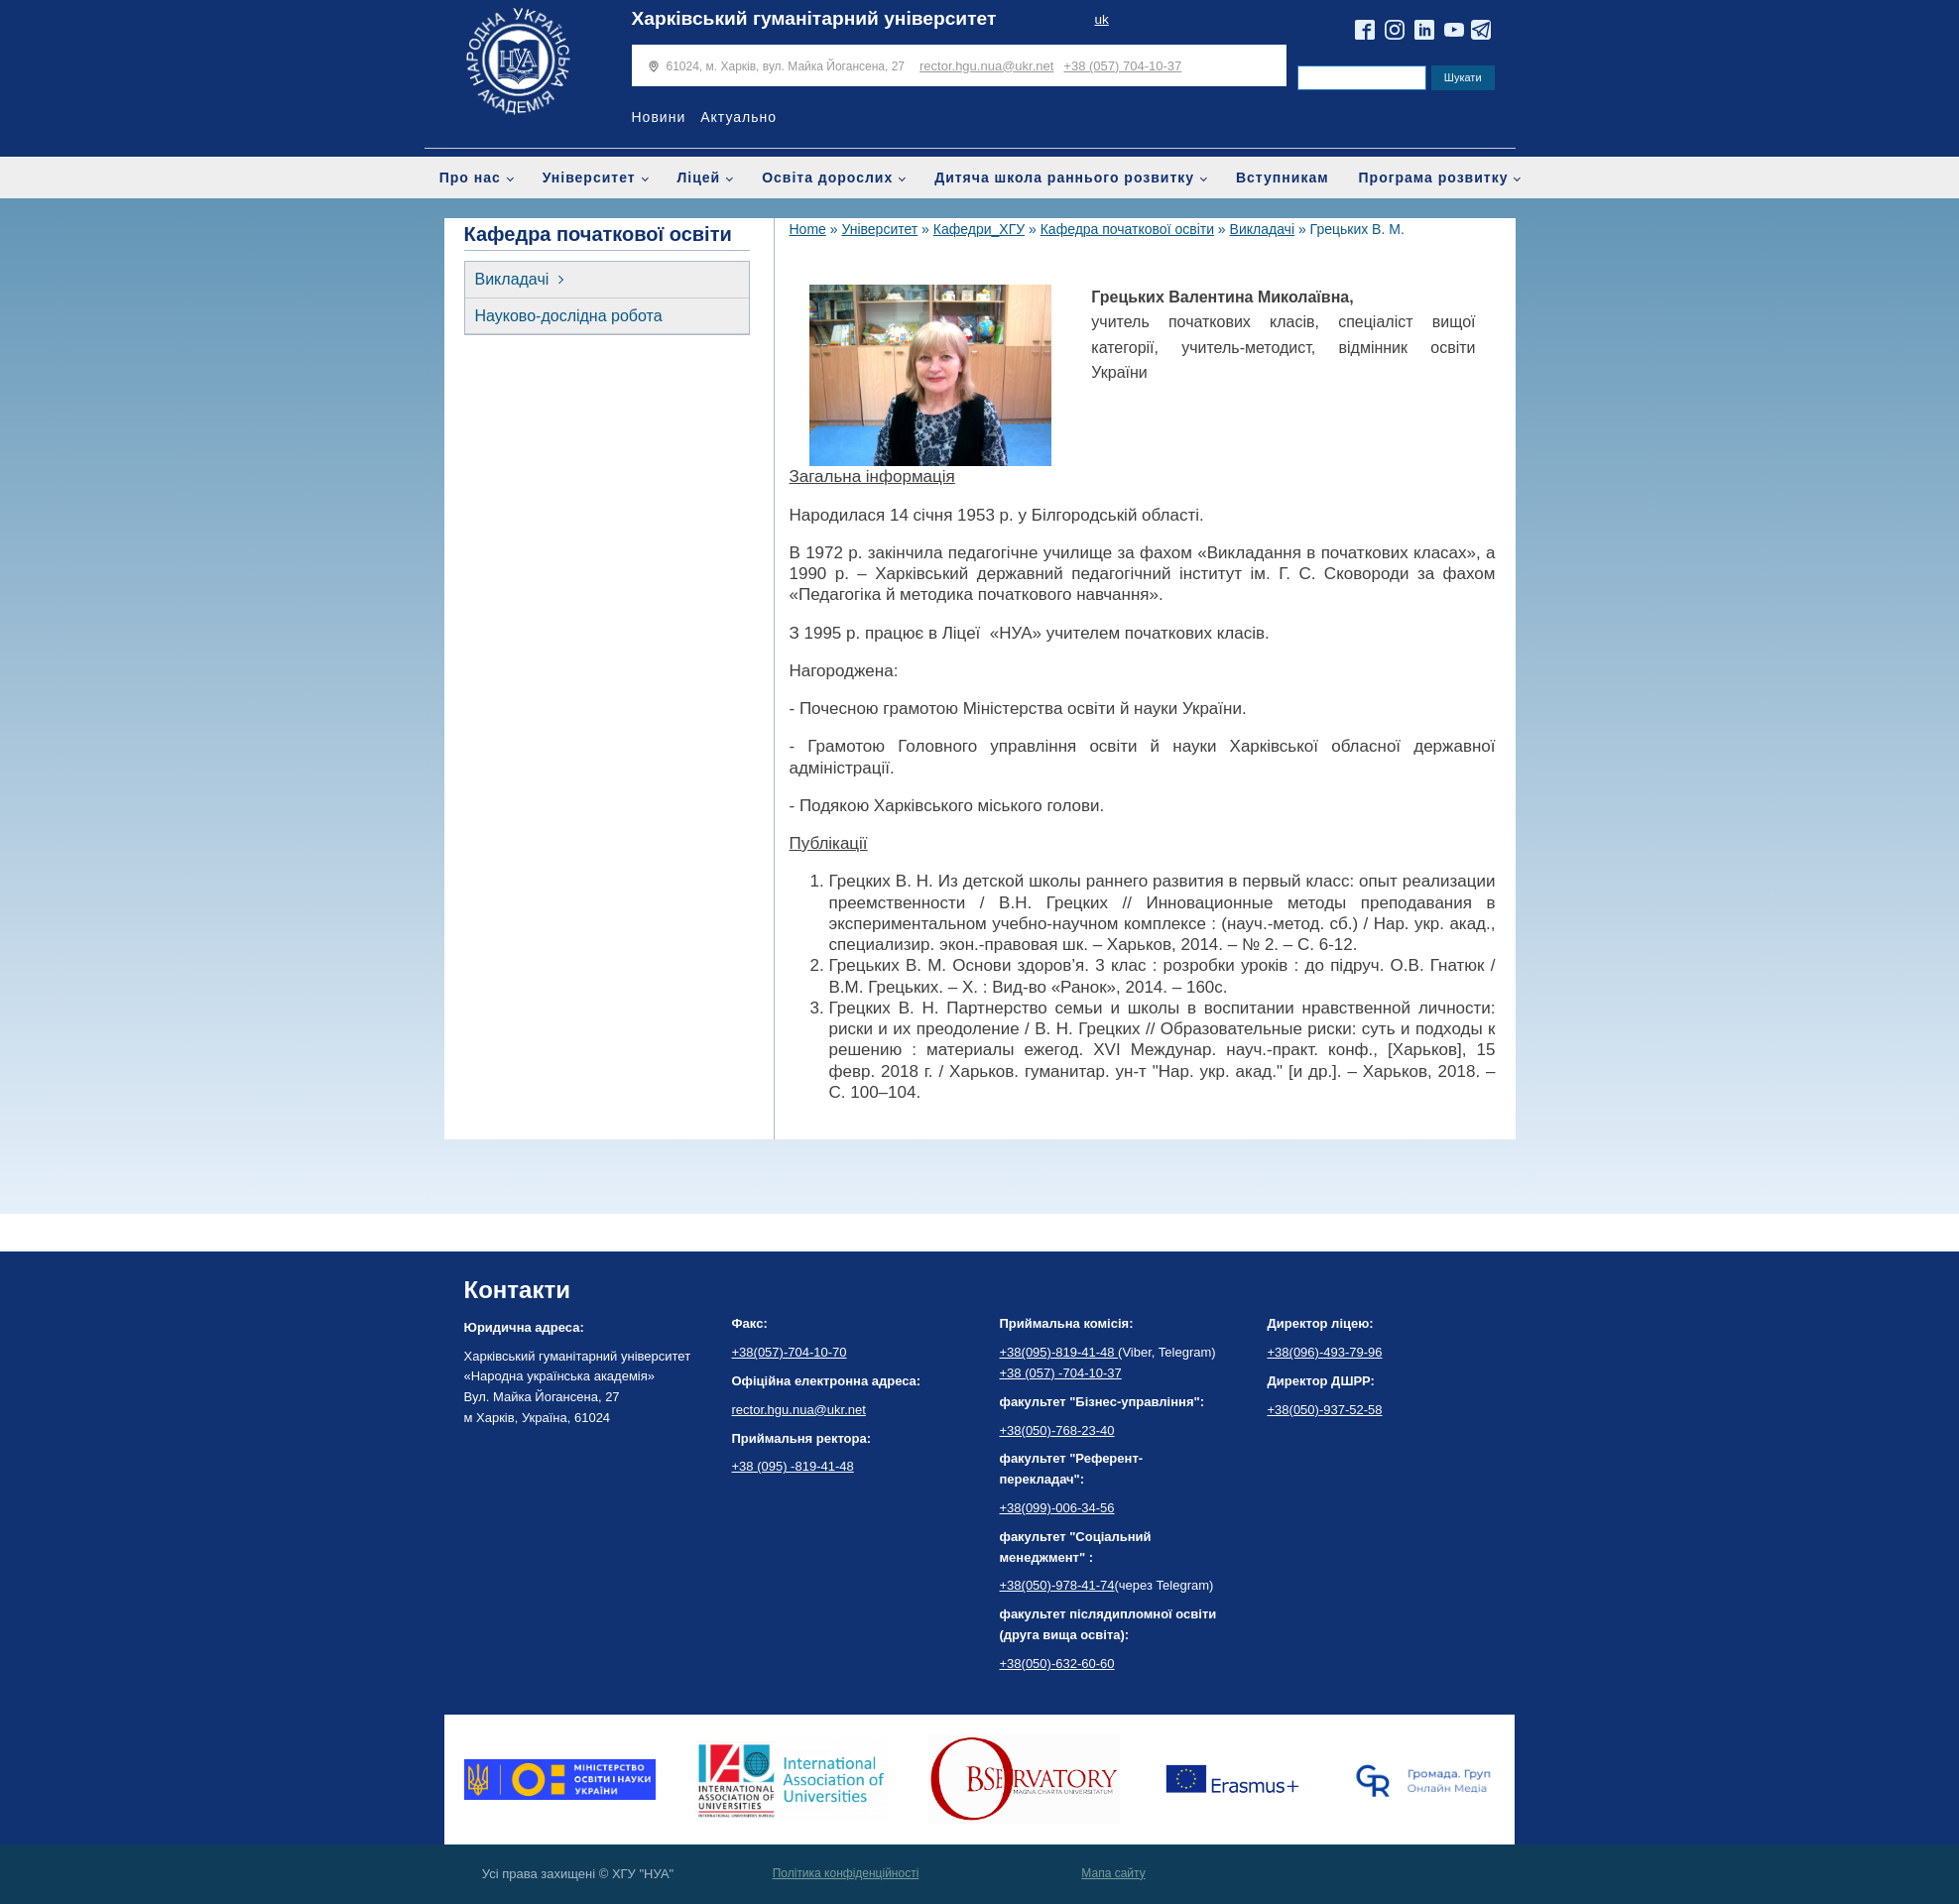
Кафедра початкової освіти (1127, 229)
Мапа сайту (1113, 1873)
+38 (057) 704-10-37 (1122, 66)
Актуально (738, 117)
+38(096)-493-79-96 (1325, 1352)
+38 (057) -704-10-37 (1061, 1373)
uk (1101, 19)
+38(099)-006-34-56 (1057, 1507)
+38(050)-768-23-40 (1057, 1430)
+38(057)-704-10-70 (789, 1352)
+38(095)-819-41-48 (1059, 1352)
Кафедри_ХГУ (979, 229)
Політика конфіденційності (846, 1873)
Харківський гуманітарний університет (814, 18)
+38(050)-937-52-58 (1325, 1409)
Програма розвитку (1434, 177)
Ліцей (699, 177)
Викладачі (512, 279)
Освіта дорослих (827, 177)
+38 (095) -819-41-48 (793, 1466)
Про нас (470, 177)
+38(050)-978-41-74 (1057, 1585)
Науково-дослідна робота (569, 315)
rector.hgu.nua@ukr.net (986, 66)
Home (808, 229)
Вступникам (1282, 177)
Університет (589, 177)
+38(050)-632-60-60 (1057, 1663)
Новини (659, 117)
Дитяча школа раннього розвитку (1064, 177)
